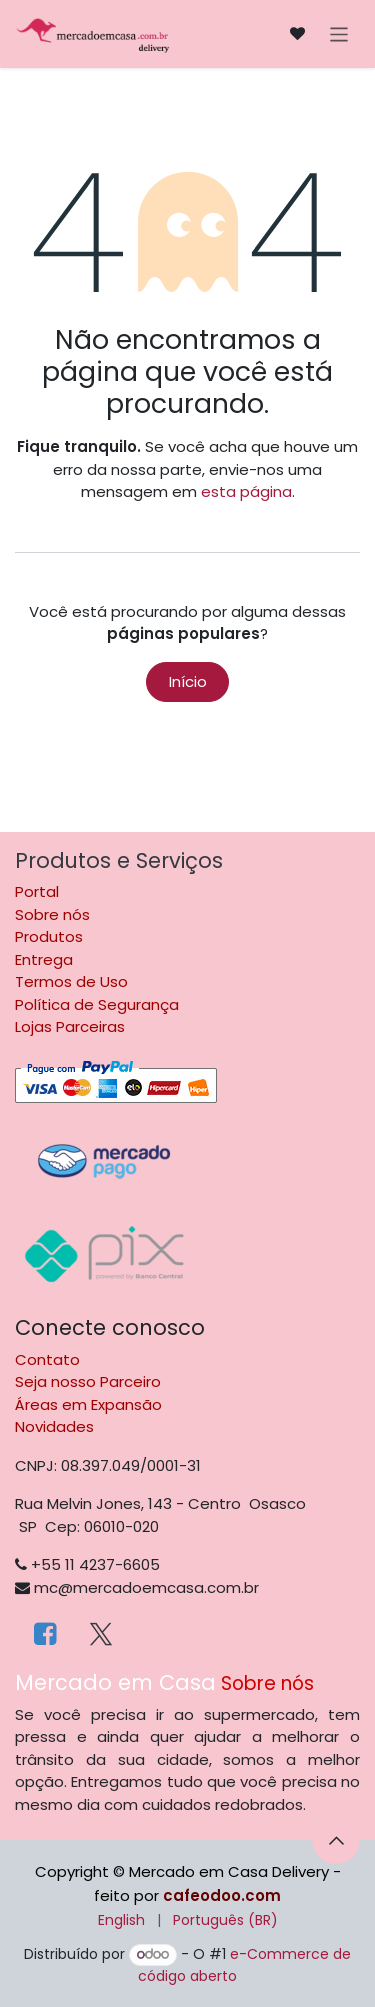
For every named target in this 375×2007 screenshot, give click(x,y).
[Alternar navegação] (339, 33)
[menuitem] (121, 1920)
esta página (246, 491)
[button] (336, 1840)
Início (188, 681)
